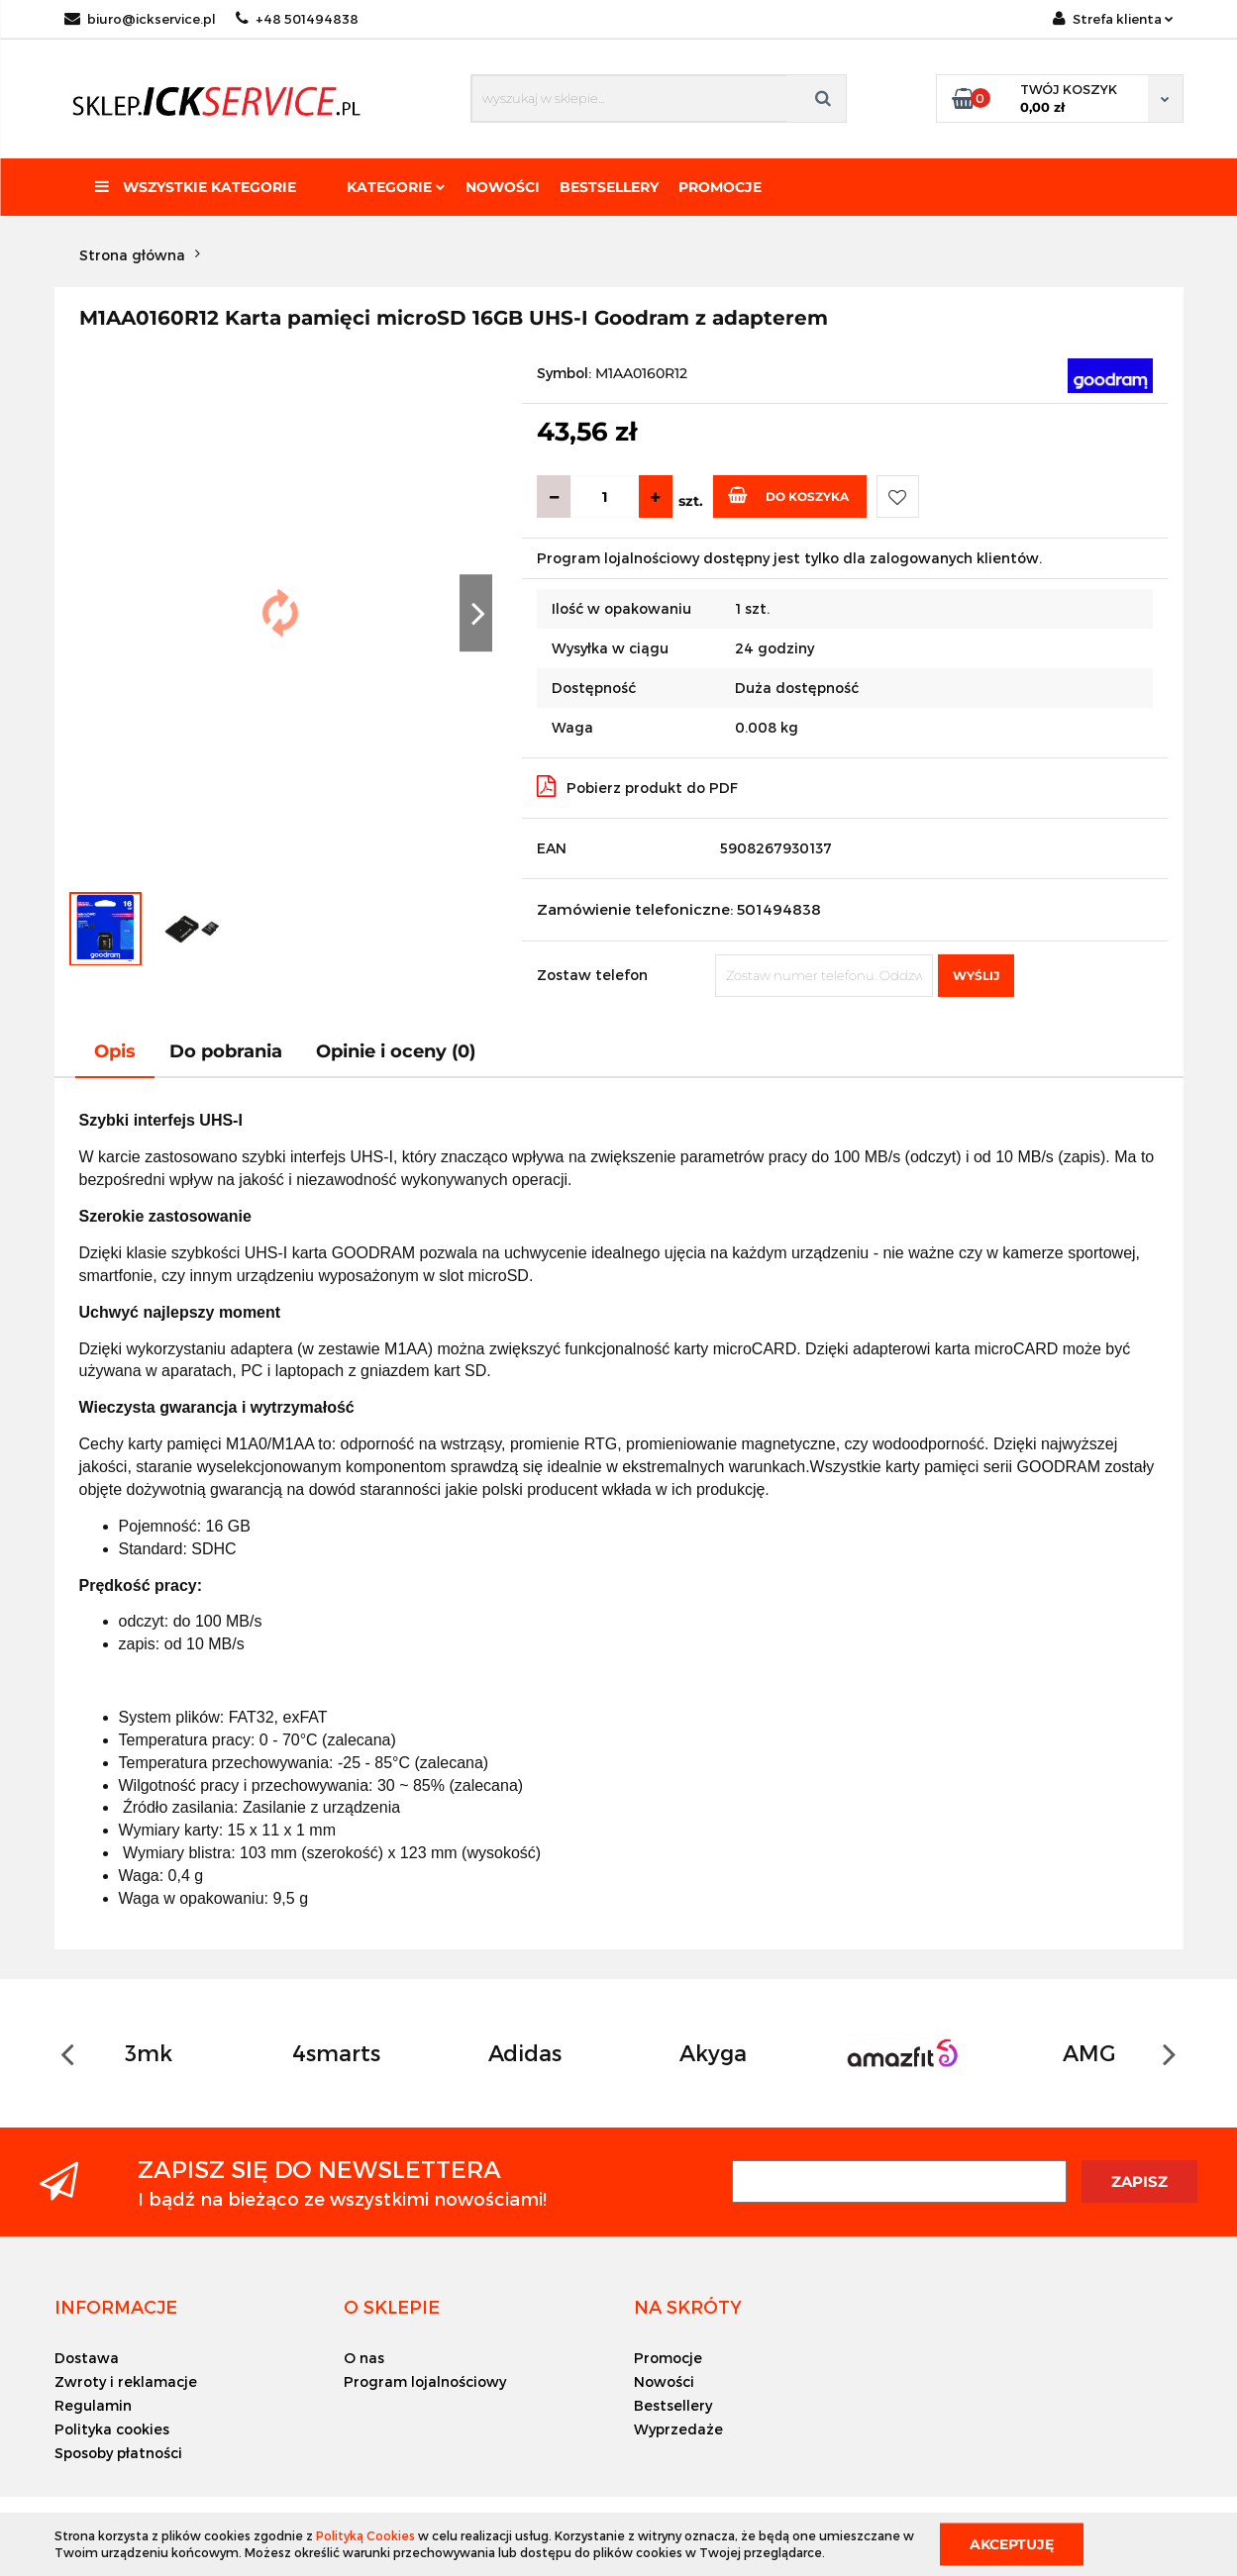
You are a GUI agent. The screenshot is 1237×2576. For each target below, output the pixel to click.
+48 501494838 (297, 19)
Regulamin (93, 2405)
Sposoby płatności (118, 2452)
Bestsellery (609, 187)
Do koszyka (788, 495)
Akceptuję (1012, 2543)
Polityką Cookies (365, 2535)
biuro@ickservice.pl (140, 19)
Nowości (502, 187)
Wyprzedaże (678, 2429)
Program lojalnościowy (425, 2381)
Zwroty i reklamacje (125, 2381)
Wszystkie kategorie (195, 187)
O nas (364, 2357)
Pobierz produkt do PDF (637, 786)
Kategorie (396, 187)
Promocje (720, 187)
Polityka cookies (111, 2429)
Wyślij (976, 975)
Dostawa (86, 2357)
